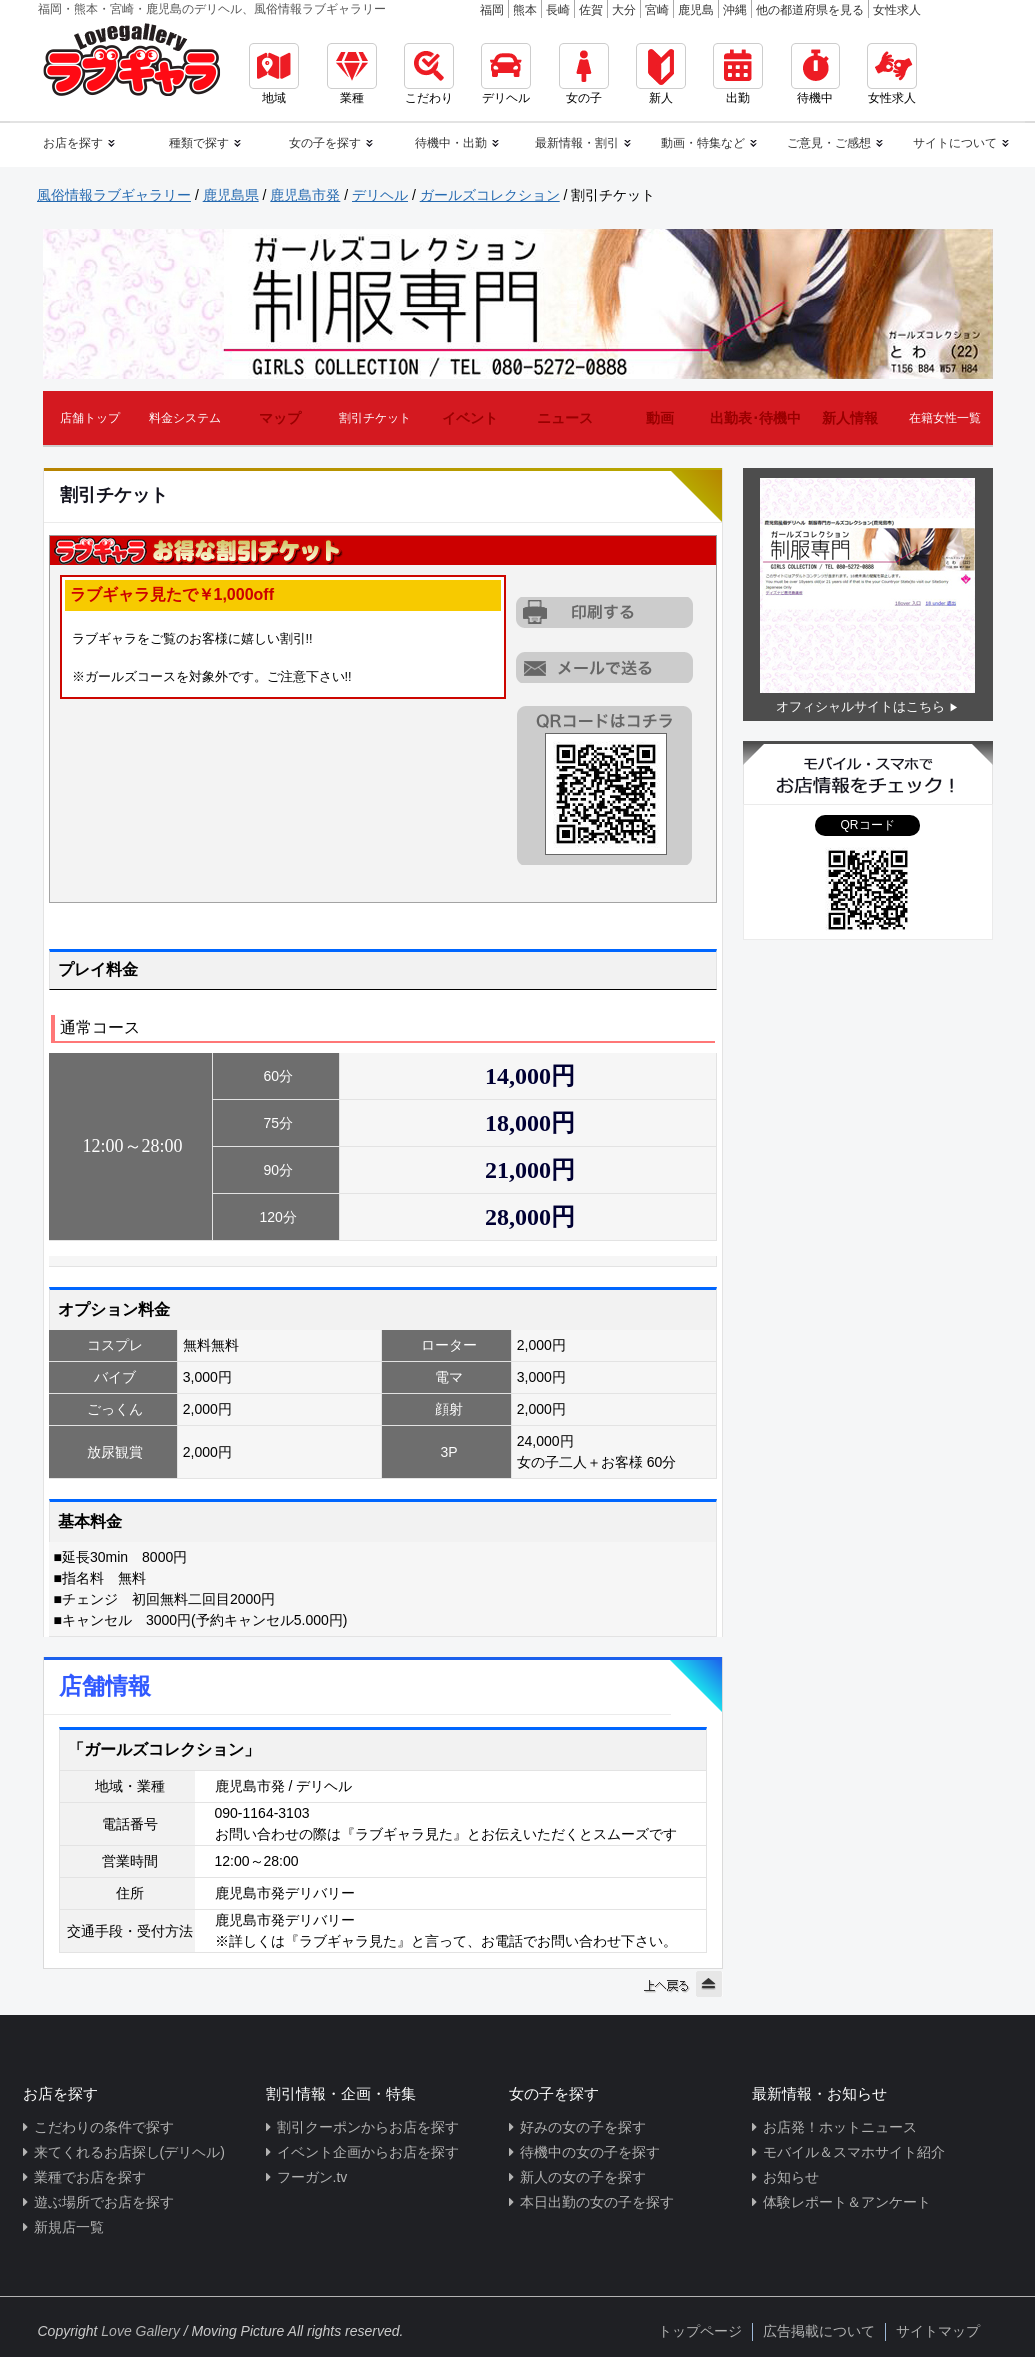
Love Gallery (140, 2331)
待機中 (815, 74)
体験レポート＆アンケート (847, 2202)
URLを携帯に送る (606, 667)
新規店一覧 (69, 2227)
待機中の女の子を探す (590, 2152)
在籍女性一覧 (945, 418)
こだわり (429, 74)
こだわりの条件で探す (104, 2127)
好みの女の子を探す (583, 2127)
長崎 (558, 10)
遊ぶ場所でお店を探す (104, 2202)
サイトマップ (938, 2331)
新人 (661, 74)
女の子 (584, 74)
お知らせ (791, 2177)
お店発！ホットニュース (840, 2127)
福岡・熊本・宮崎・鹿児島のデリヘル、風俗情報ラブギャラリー (212, 9)
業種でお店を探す (90, 2177)
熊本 (525, 10)
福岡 (492, 10)
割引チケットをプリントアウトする (606, 613)
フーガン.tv (312, 2177)
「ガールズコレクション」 (164, 1749)
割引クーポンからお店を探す (368, 2127)
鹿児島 (696, 10)
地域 (274, 74)
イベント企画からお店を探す (368, 2152)
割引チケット (375, 418)
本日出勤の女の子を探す (597, 2202)
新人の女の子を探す (583, 2177)
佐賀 (591, 10)
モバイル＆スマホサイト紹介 (854, 2152)
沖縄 (735, 10)
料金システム (185, 418)
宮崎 (657, 10)
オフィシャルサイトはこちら (860, 706)
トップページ (700, 2331)
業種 (352, 74)
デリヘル (506, 74)
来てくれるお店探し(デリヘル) (129, 2152)
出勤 (738, 74)
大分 (624, 10)
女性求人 (897, 10)
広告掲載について (819, 2331)
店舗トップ (90, 418)
